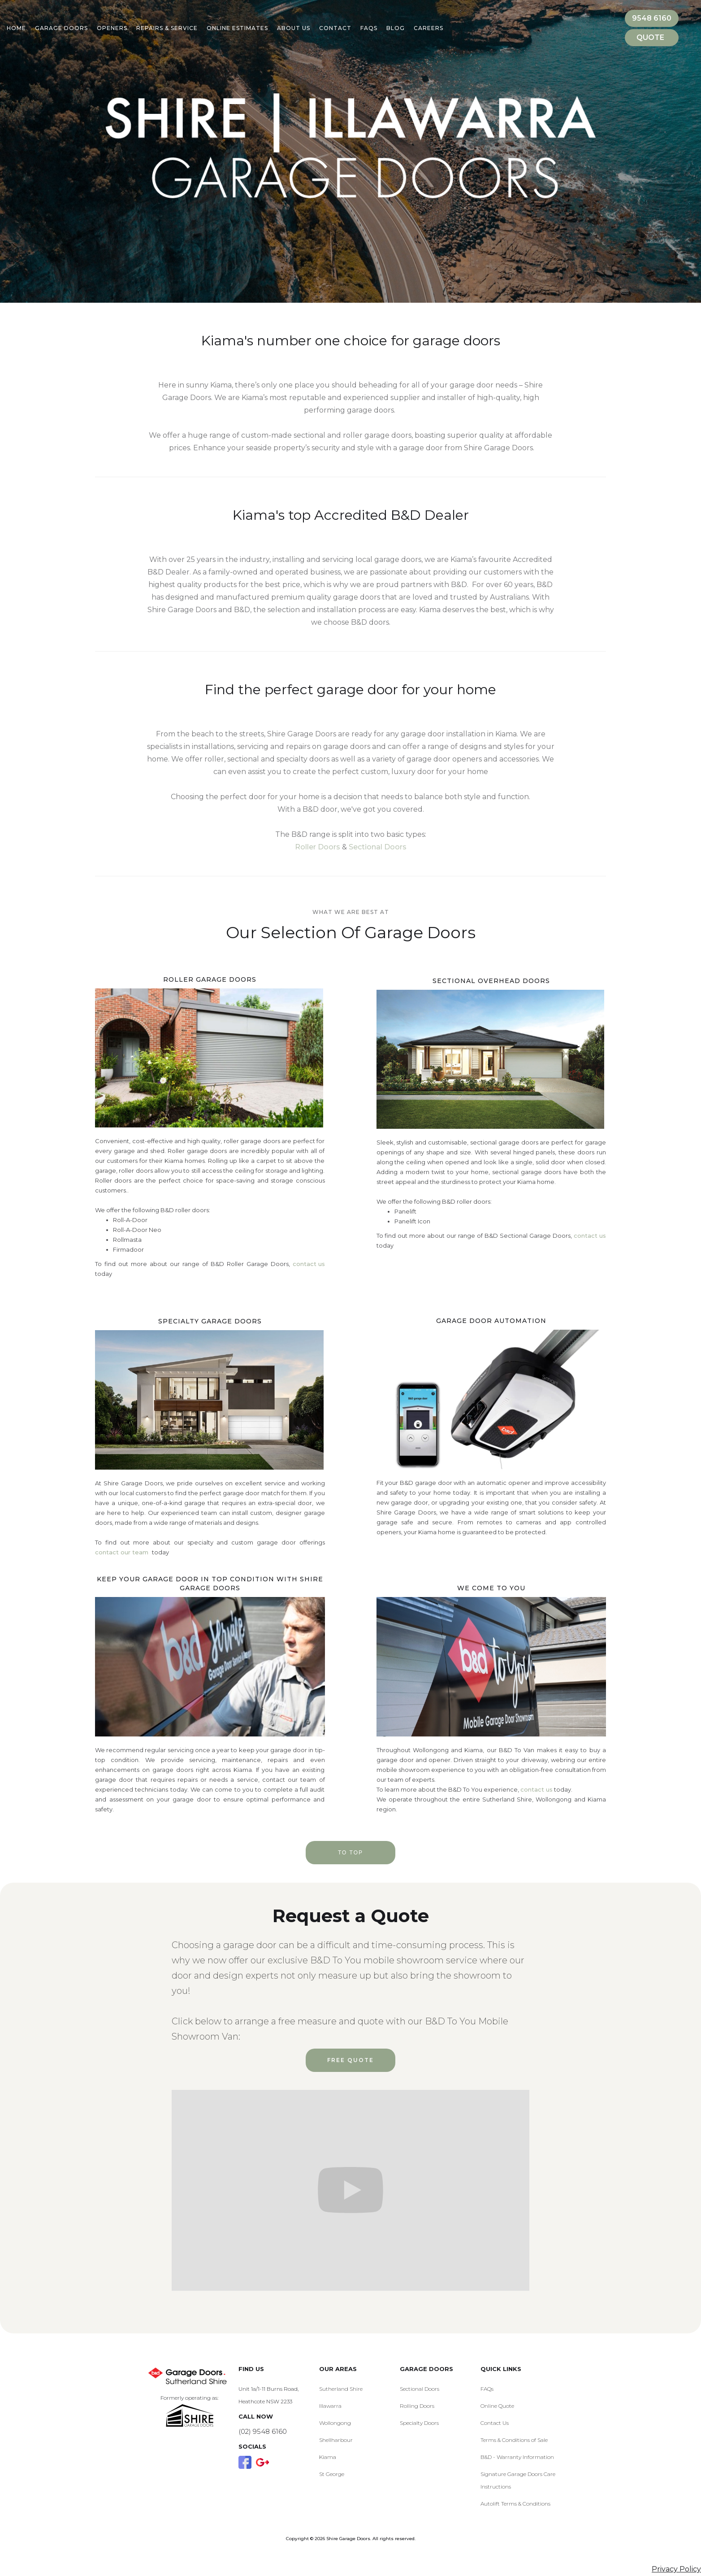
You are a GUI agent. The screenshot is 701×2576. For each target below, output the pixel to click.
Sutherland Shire (341, 2388)
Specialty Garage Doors (210, 1321)
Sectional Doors (378, 847)
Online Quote (497, 2405)
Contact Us (494, 2422)
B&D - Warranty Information (517, 2457)
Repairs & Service (167, 28)
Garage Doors (61, 28)
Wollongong (335, 2422)
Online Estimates (237, 28)
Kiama (327, 2457)
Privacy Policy (676, 2569)
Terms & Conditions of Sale (514, 2440)
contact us (309, 1263)
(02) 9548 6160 (262, 2431)
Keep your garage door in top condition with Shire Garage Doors (210, 1583)
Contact (335, 28)
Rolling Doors (417, 2405)
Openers (112, 28)
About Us (293, 28)
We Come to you (491, 1588)
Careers (428, 28)
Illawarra (330, 2405)
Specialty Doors (419, 2422)
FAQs (486, 2388)
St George (331, 2474)
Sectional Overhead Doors (491, 981)
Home (16, 28)
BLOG (395, 28)
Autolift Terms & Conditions (515, 2503)
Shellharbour (336, 2440)
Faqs (368, 28)
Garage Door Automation (491, 1321)
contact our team (123, 1552)
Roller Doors (317, 847)
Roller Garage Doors (209, 979)
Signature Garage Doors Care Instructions (517, 2480)
